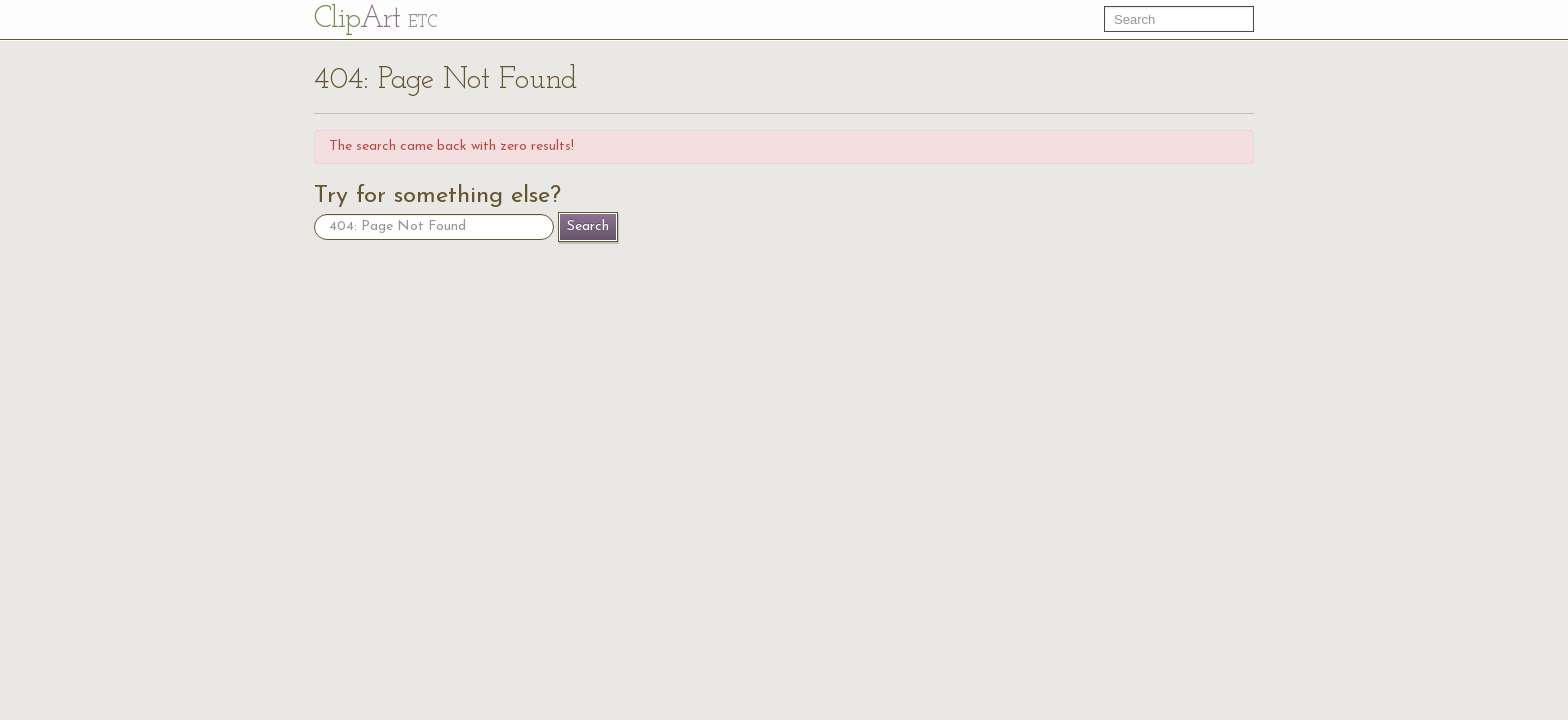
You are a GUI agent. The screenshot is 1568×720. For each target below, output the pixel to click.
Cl (375, 19)
